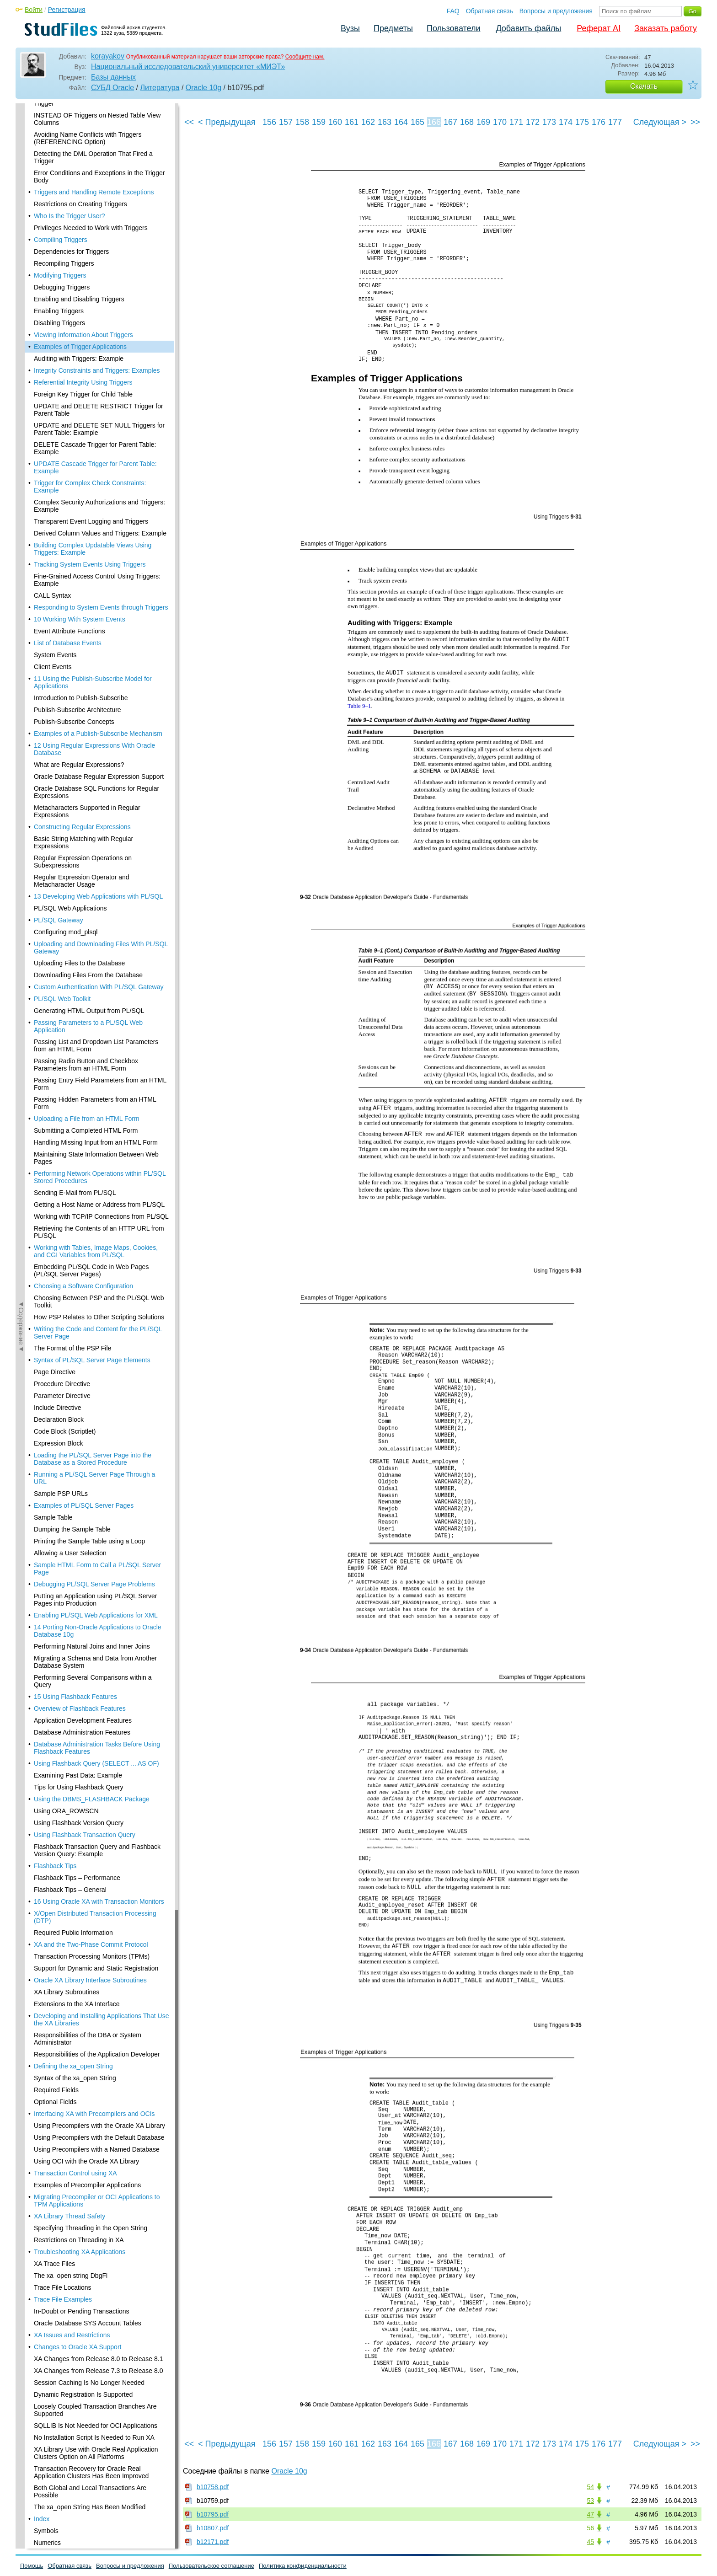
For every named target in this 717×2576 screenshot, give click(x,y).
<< (189, 122)
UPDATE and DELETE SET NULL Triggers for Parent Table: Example (99, 205)
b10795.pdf (213, 2514)
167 (450, 122)
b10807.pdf (213, 2528)
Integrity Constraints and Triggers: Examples (97, 146)
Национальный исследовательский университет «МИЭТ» (188, 66)
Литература (159, 87)
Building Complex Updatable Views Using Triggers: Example (92, 325)
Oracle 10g (203, 87)
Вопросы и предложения (556, 11)
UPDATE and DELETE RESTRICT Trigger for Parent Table (98, 186)
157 (286, 122)
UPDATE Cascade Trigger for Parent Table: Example (95, 243)
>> (695, 122)
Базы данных (113, 77)
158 (302, 122)
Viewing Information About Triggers (83, 111)
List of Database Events (68, 419)
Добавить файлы (528, 28)
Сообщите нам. (305, 56)
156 (269, 122)
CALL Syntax (52, 371)
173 (549, 122)
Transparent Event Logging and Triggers (91, 297)
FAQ (453, 11)
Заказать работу (665, 28)
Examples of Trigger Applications (80, 123)
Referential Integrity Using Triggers (83, 158)
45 (590, 2541)
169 (483, 122)
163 (384, 122)
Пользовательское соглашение (211, 2565)
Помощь (31, 2565)
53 (590, 2500)
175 (582, 122)
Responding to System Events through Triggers (101, 383)
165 (417, 122)
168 (467, 122)
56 (590, 2528)
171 (516, 122)
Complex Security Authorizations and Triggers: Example (99, 282)
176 (598, 122)
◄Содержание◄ (21, 263)
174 (566, 122)
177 (615, 122)
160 (335, 122)
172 (533, 122)
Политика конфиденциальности (303, 2565)
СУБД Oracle (112, 87)
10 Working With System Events (79, 395)
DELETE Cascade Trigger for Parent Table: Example (95, 224)
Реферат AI (599, 28)
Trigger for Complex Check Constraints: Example (90, 263)
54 (590, 2486)
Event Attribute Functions (69, 407)
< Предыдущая (227, 122)
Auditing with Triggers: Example (78, 135)
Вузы (350, 28)
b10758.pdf (213, 2486)
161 (351, 122)
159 (319, 122)
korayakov (107, 56)
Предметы (393, 28)
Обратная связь (489, 11)
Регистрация (67, 9)
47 (590, 2514)
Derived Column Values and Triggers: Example (100, 309)
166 (434, 122)
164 (401, 122)
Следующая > (659, 122)
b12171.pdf (213, 2541)
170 (500, 122)
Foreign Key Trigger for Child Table (83, 170)
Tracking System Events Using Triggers (90, 340)
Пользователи (453, 28)
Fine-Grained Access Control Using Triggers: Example (97, 356)
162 (368, 122)
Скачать (644, 86)
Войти (34, 9)
